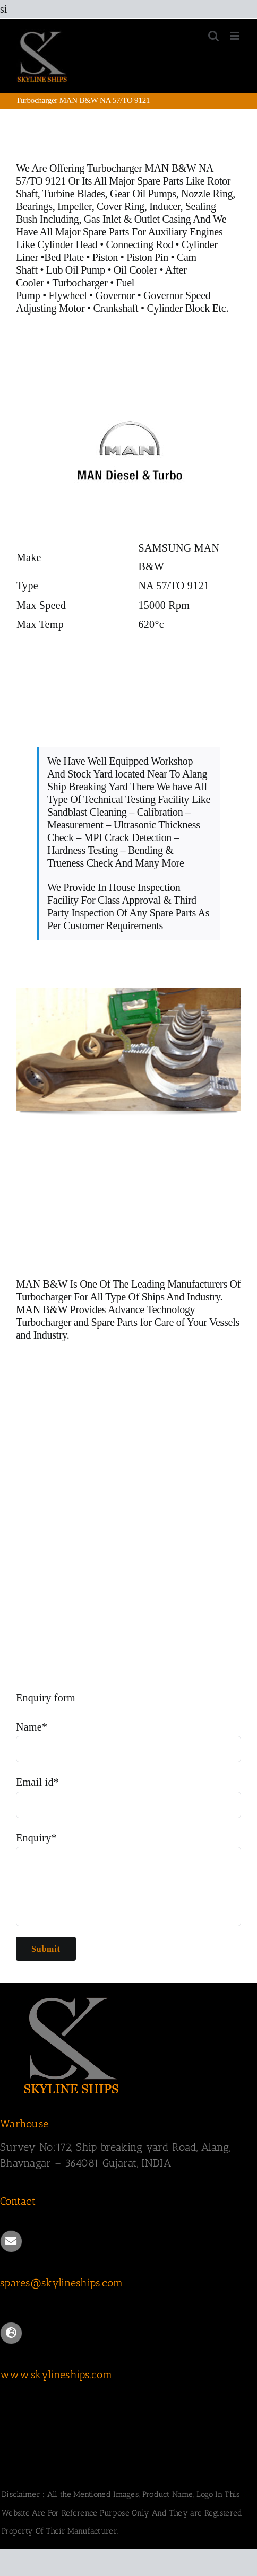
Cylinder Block (178, 308)
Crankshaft (116, 308)
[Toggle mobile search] (213, 35)
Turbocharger (79, 283)
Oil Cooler (135, 270)
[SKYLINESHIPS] (72, 1996)
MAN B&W (41, 1284)
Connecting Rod (139, 244)
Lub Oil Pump (75, 270)
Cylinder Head (67, 244)
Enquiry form (45, 1698)
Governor (115, 295)
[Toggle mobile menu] (235, 35)
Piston (105, 257)
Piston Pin (147, 257)
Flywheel (69, 295)
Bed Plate (64, 257)
